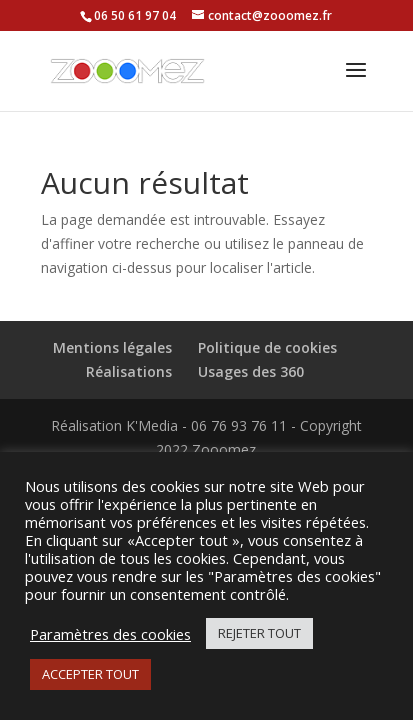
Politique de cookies (267, 347)
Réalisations (129, 371)
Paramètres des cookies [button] (110, 634)
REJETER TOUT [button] (259, 633)
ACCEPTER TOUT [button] (90, 674)
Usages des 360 (251, 371)
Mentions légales (112, 347)
